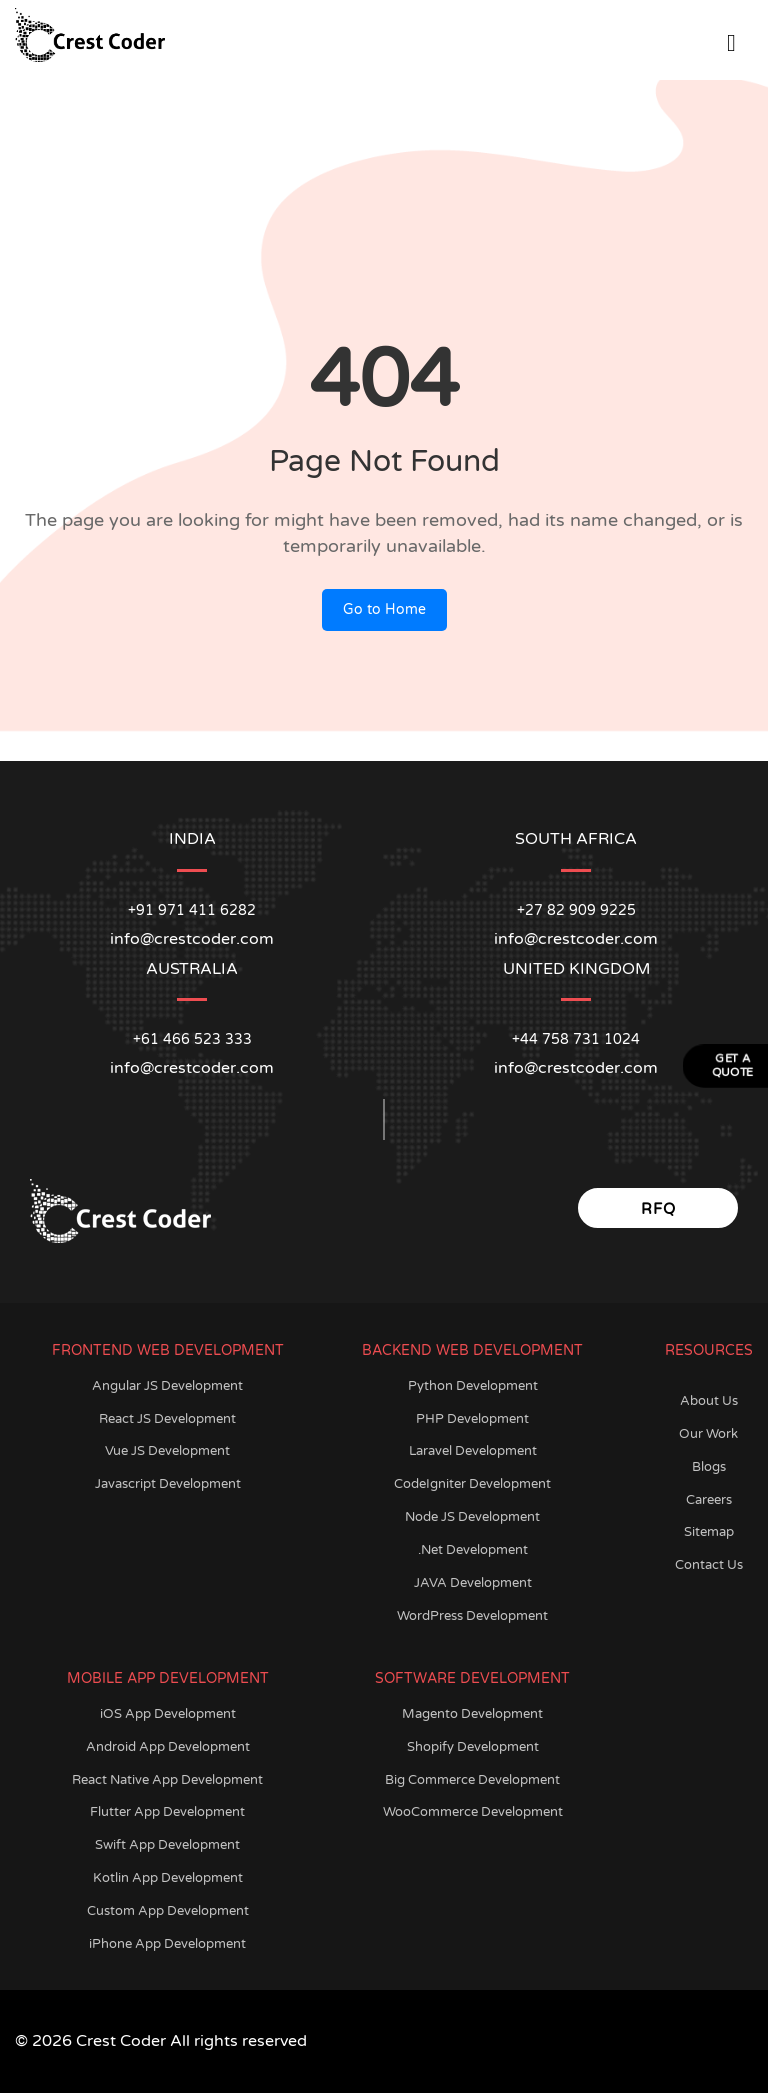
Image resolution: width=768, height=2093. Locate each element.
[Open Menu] (731, 39)
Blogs (709, 1467)
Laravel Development (473, 1451)
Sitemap (709, 1532)
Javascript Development (168, 1484)
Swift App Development (167, 1845)
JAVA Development (473, 1583)
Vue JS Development (167, 1451)
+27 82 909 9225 (576, 910)
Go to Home (384, 609)
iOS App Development (168, 1714)
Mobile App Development (168, 1678)
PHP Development (472, 1419)
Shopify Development (473, 1747)
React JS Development (167, 1419)
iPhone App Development (167, 1944)
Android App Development (168, 1747)
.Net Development (473, 1550)
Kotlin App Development (168, 1878)
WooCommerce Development (473, 1812)
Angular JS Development (167, 1386)
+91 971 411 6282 (192, 910)
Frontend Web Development (168, 1350)
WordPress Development (472, 1616)
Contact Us (709, 1565)
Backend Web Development (472, 1350)
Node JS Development (472, 1517)
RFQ (658, 1209)
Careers (709, 1500)
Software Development (472, 1678)
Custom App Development (168, 1911)
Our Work (708, 1434)
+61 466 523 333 (192, 1039)
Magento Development (472, 1714)
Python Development (473, 1386)
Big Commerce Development (472, 1780)
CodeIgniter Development (472, 1484)
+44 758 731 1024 (576, 1039)
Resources (709, 1350)
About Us (709, 1401)
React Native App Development (167, 1780)
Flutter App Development (167, 1812)
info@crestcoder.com (192, 1068)
